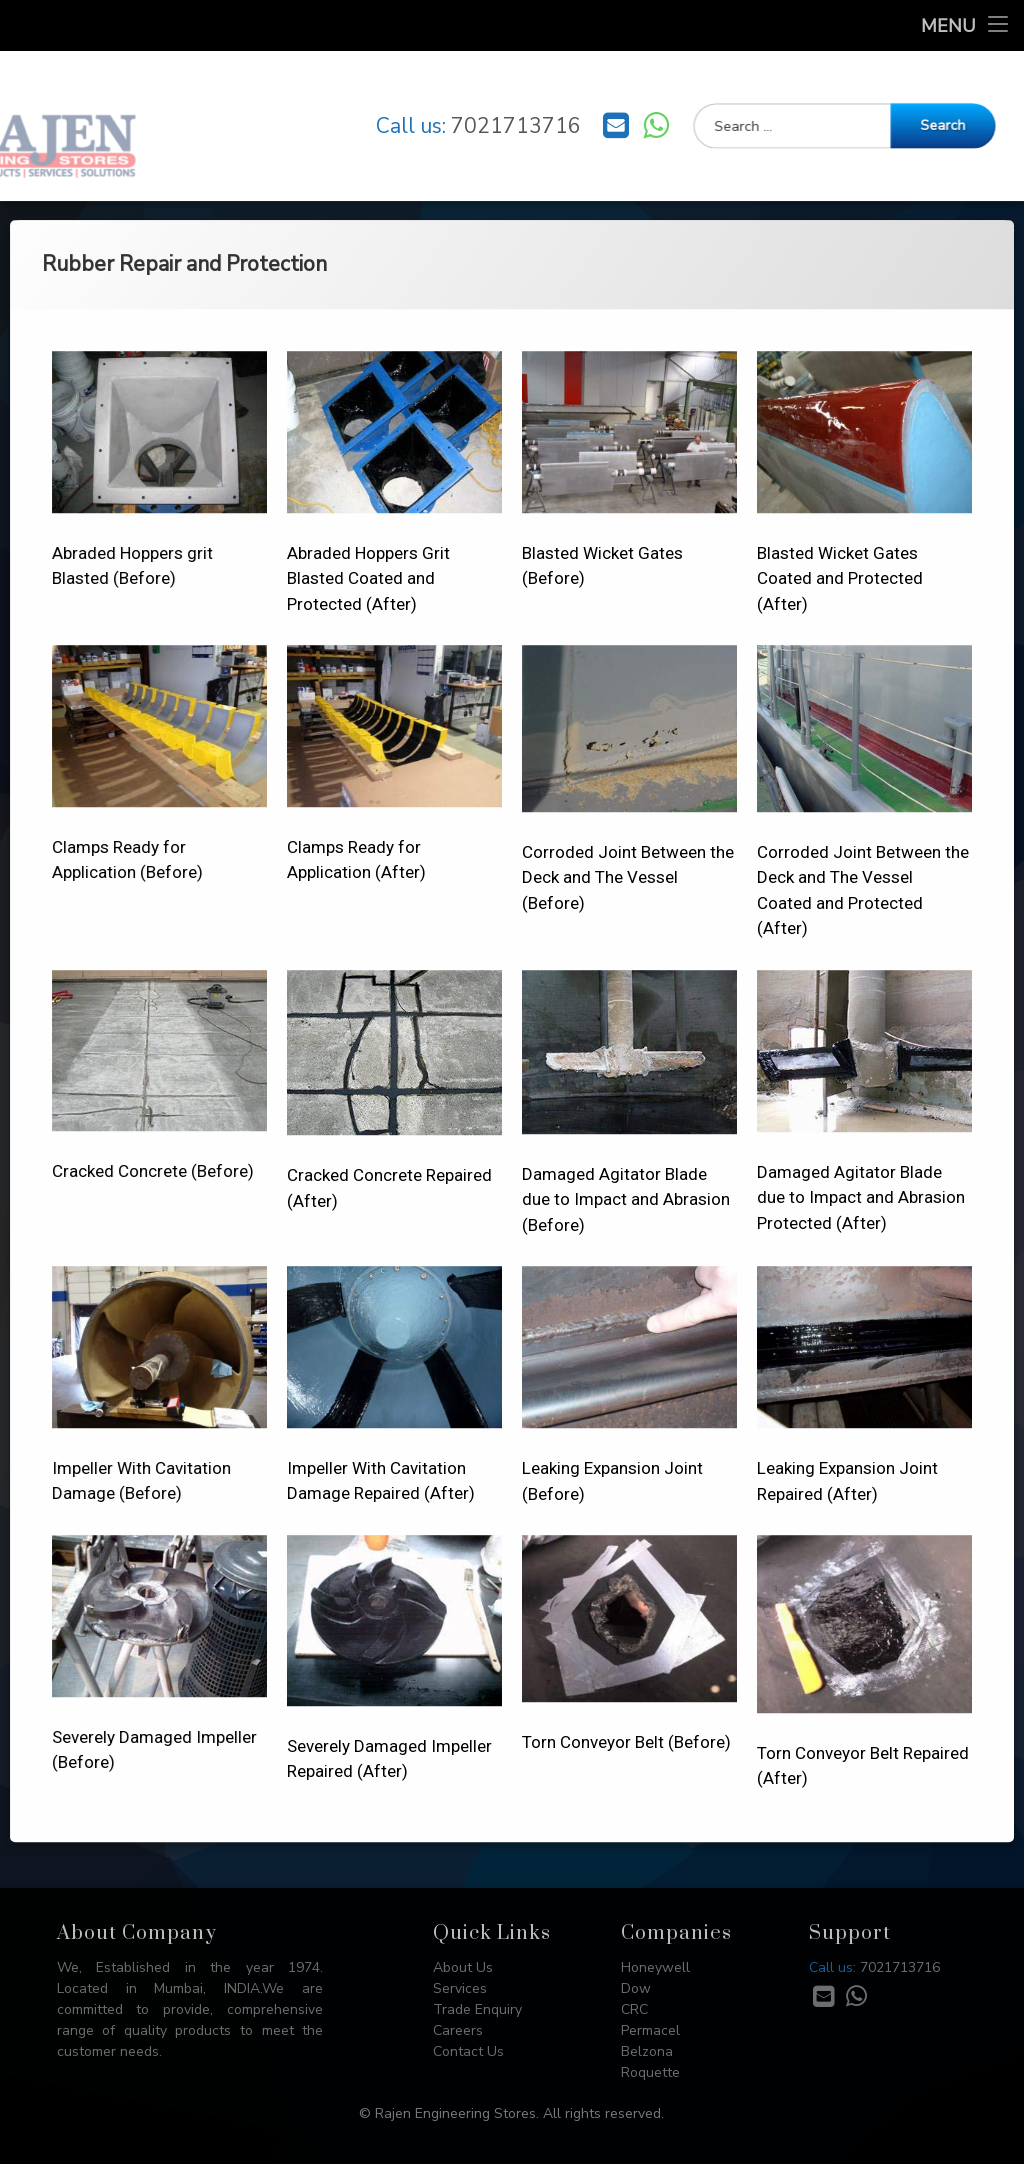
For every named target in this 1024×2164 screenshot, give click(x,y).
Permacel (650, 2030)
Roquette (650, 2072)
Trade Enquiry (477, 2009)
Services (460, 1988)
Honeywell (655, 1967)
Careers (458, 2030)
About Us (463, 1967)
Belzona (647, 2051)
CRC (634, 2009)
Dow (636, 1988)
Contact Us (468, 2051)
